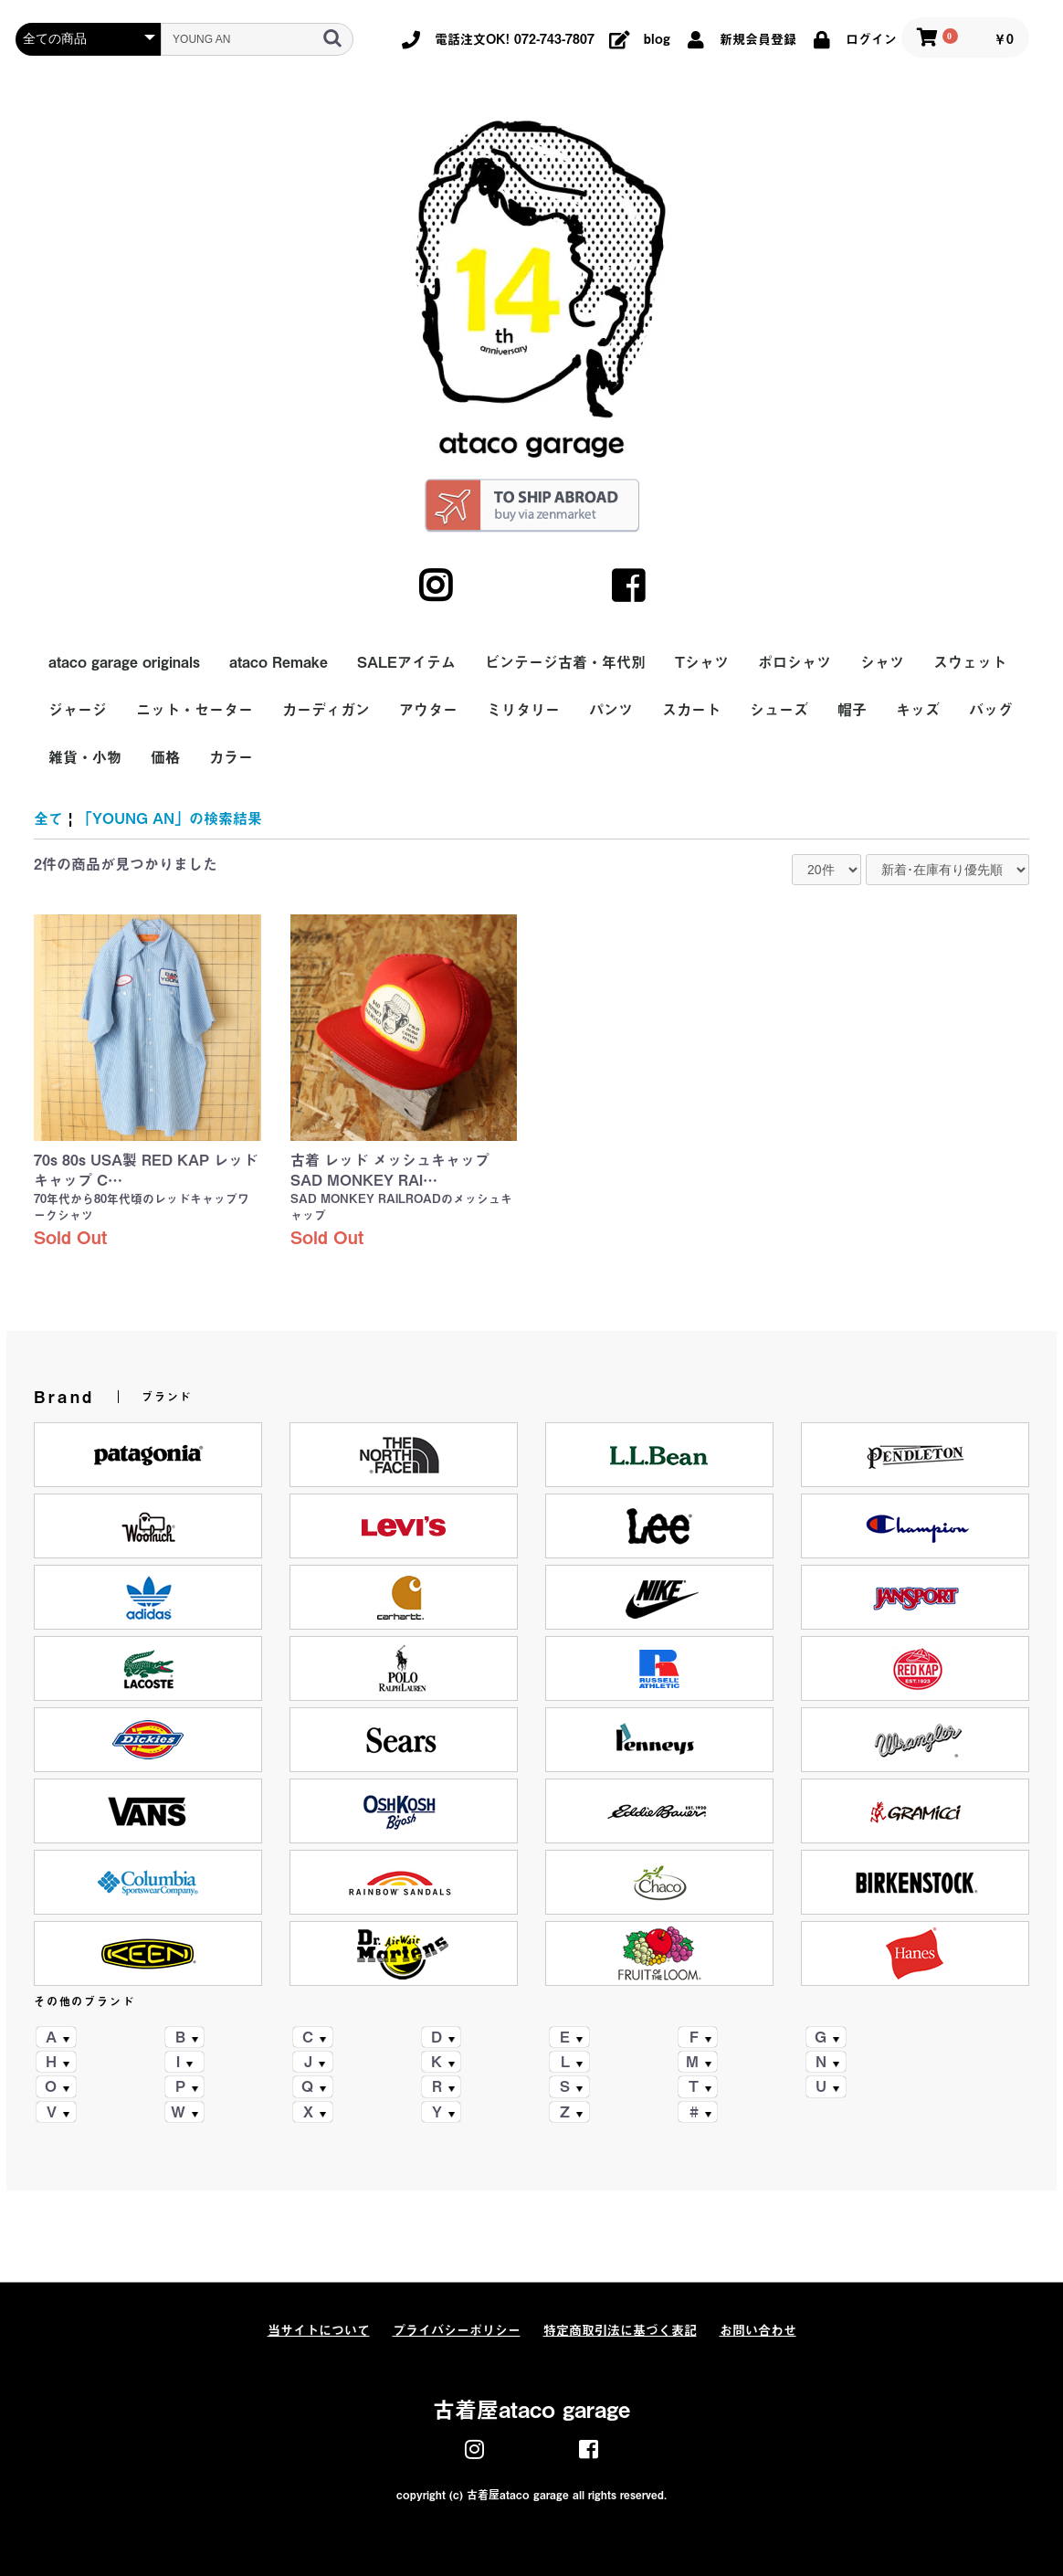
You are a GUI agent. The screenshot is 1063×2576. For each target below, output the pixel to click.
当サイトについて (319, 2330)
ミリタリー (523, 709)
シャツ (882, 662)
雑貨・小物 (84, 757)
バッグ (991, 709)
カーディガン (326, 709)
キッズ (918, 709)
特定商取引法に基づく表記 (620, 2330)
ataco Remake (278, 662)
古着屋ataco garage (531, 2410)
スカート (691, 709)
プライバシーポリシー (457, 2330)
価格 (165, 757)
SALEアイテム (406, 662)
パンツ (611, 709)
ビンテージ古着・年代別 (565, 662)
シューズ (779, 709)
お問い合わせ (758, 2330)
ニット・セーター (194, 709)
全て (48, 818)
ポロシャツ (794, 662)
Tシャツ (702, 662)
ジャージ (77, 709)
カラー (231, 757)
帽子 (852, 709)
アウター (428, 709)
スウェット (969, 662)
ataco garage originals (124, 662)
